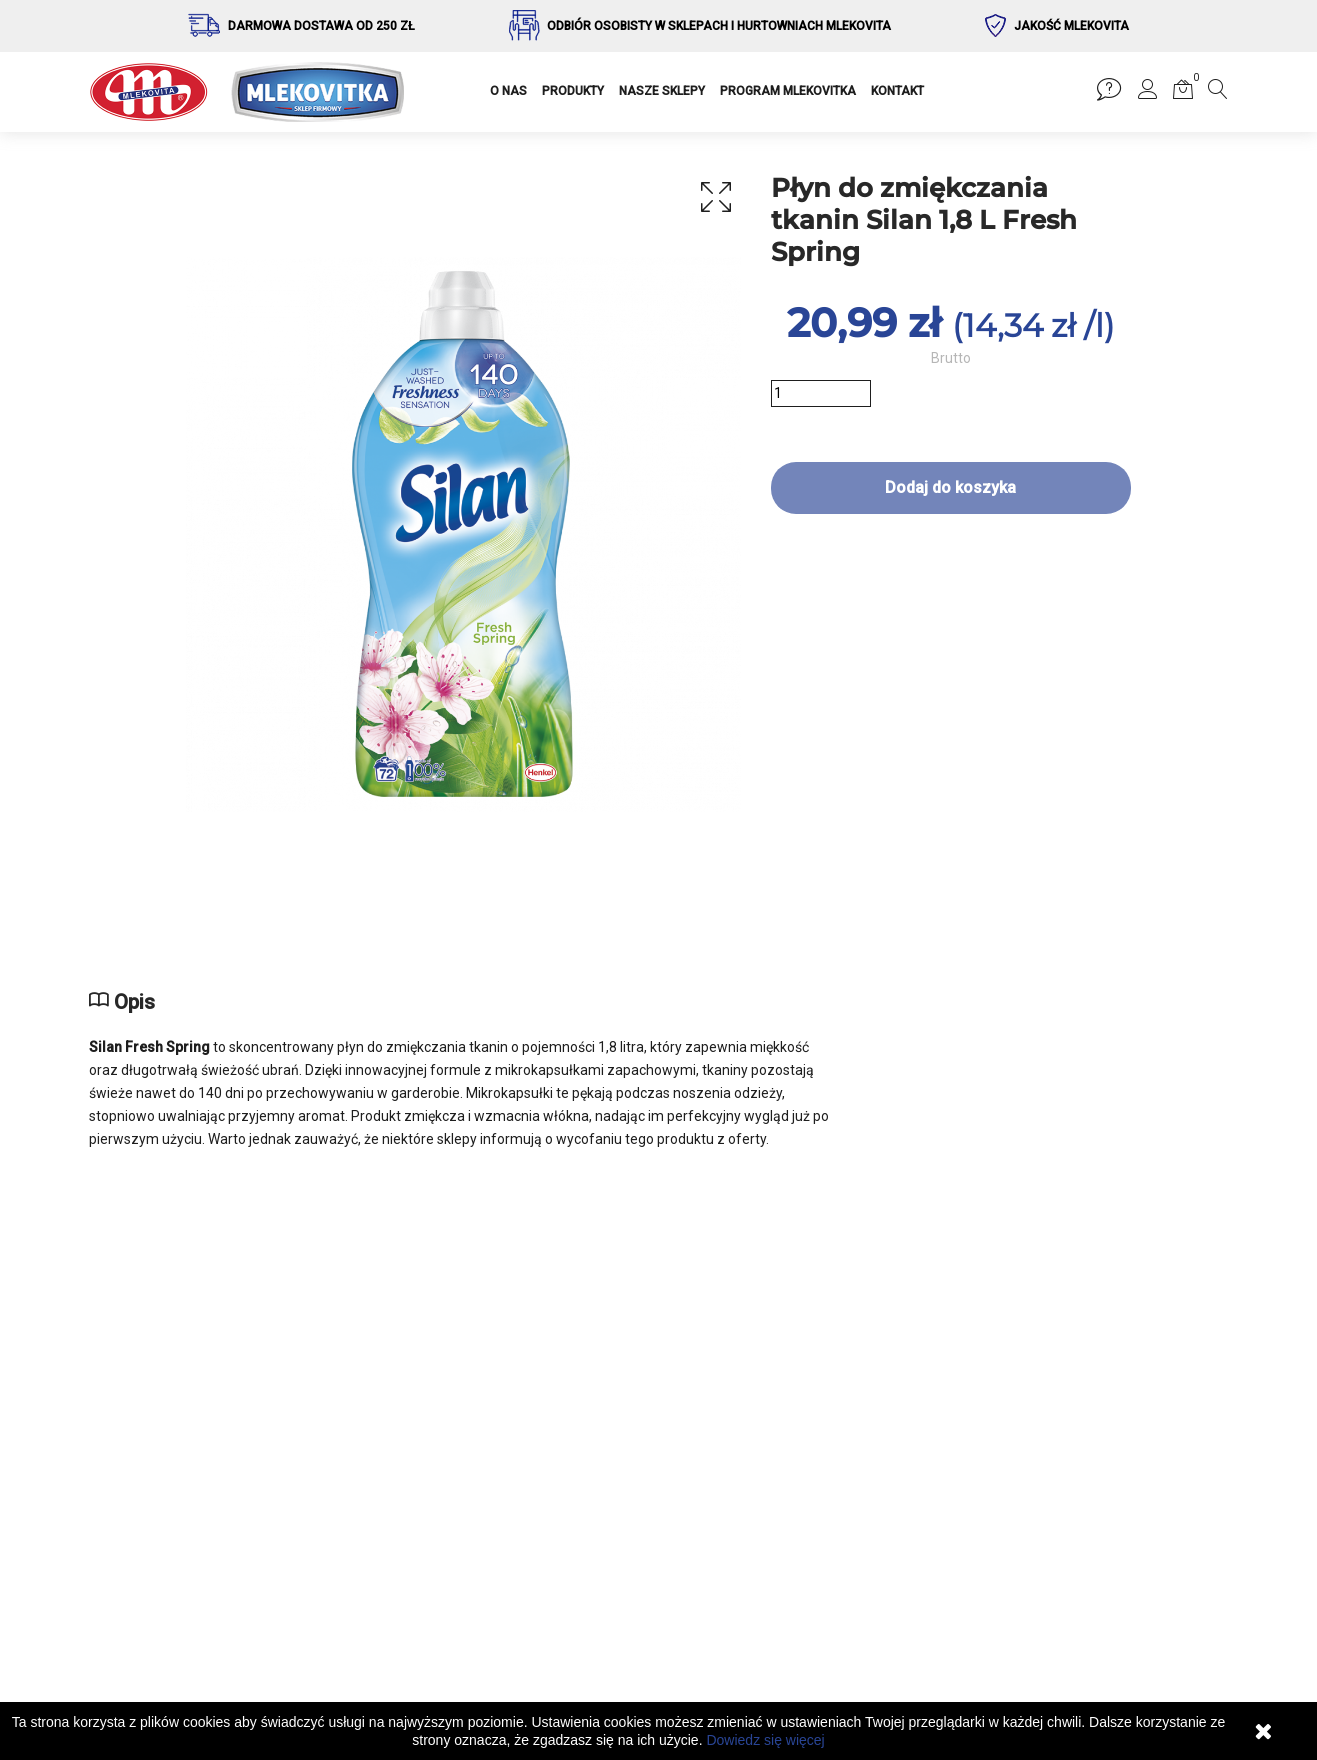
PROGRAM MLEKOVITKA (788, 91)
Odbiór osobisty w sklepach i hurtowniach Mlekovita (719, 26)
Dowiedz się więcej (765, 1740)
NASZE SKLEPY (662, 91)
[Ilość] (821, 393)
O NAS (508, 91)
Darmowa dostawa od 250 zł (321, 26)
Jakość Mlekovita (1071, 26)
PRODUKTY (573, 91)
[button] (1148, 93)
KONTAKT (897, 91)
